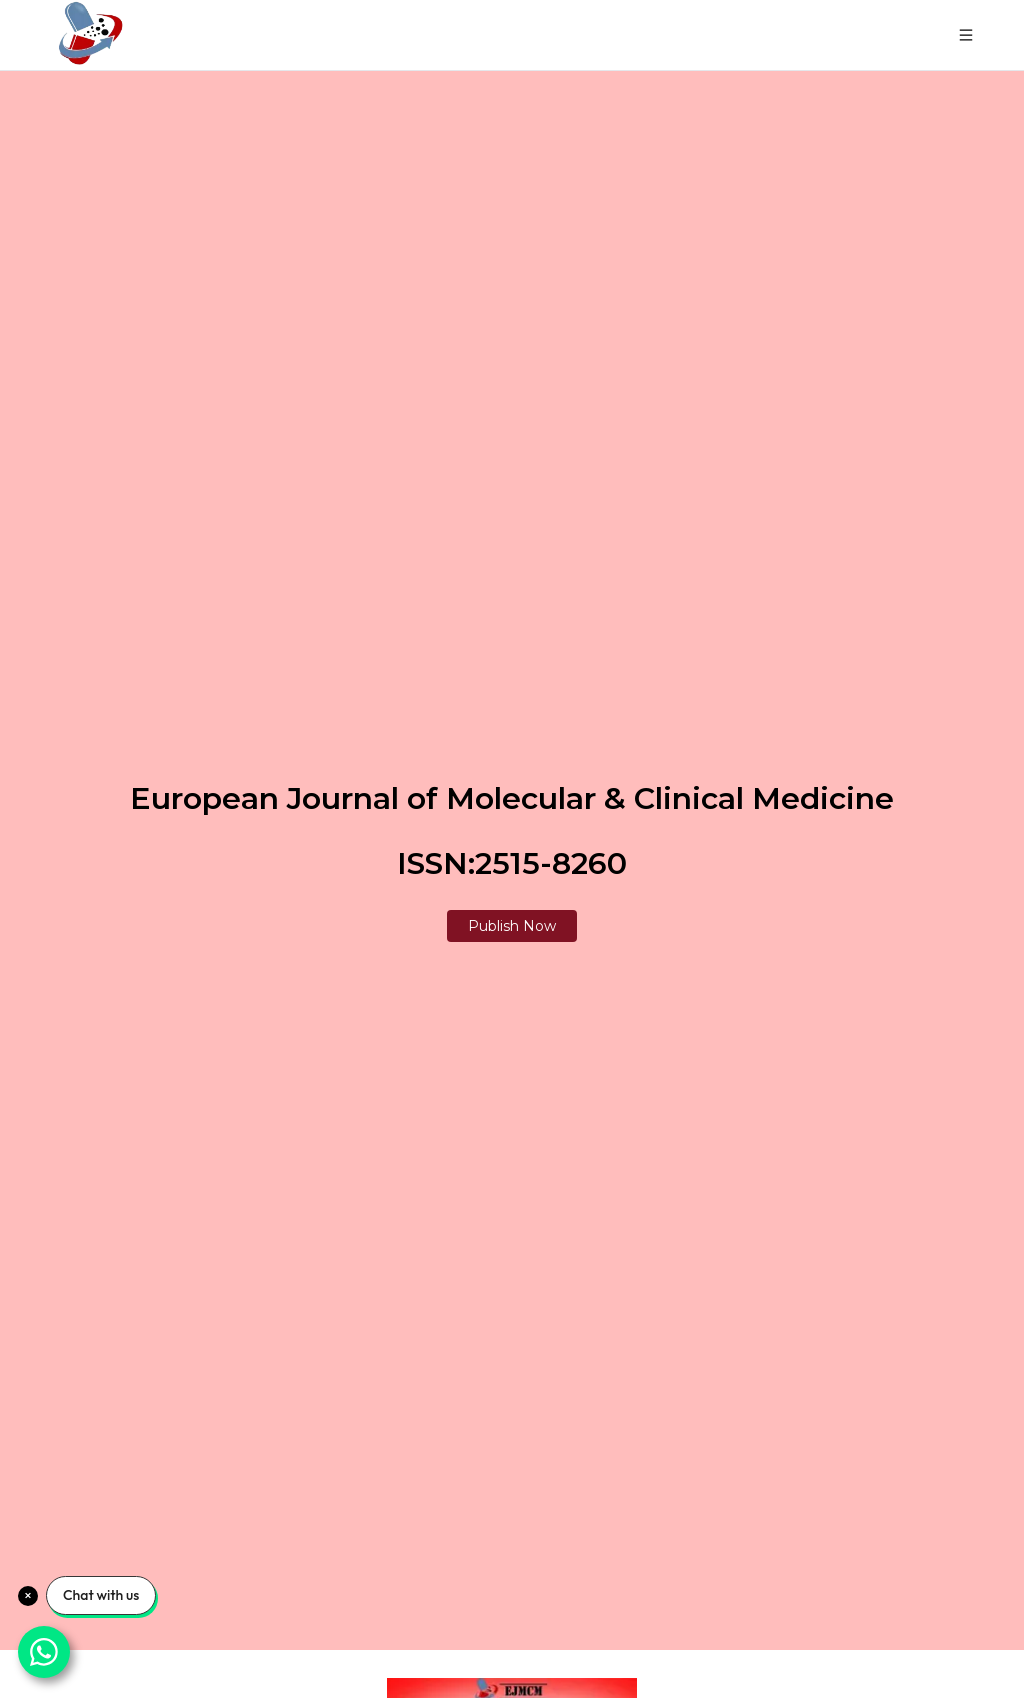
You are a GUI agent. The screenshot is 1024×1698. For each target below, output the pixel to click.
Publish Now (512, 926)
